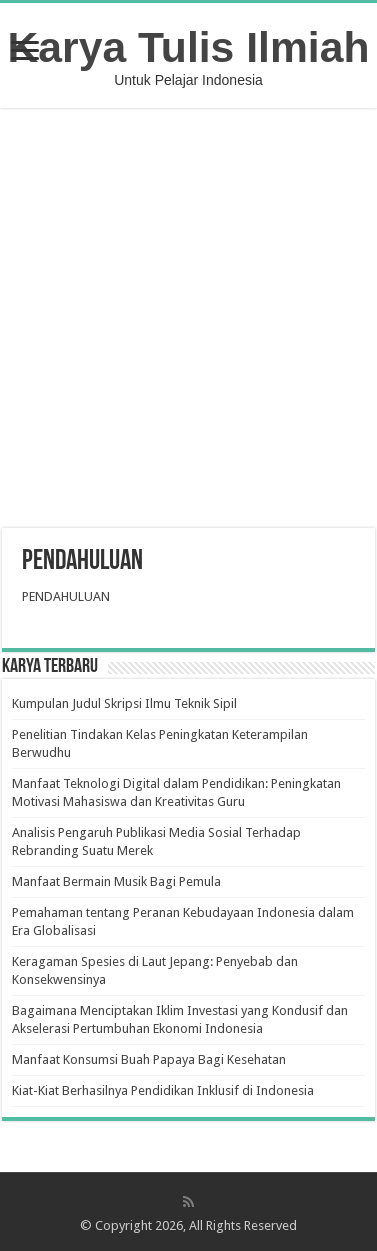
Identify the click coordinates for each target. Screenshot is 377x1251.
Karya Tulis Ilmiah (189, 47)
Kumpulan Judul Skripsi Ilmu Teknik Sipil (124, 703)
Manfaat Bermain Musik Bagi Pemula (116, 881)
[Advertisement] (189, 320)
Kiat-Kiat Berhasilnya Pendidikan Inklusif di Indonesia (163, 1090)
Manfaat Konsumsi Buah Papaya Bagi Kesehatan (149, 1059)
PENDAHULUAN (66, 596)
